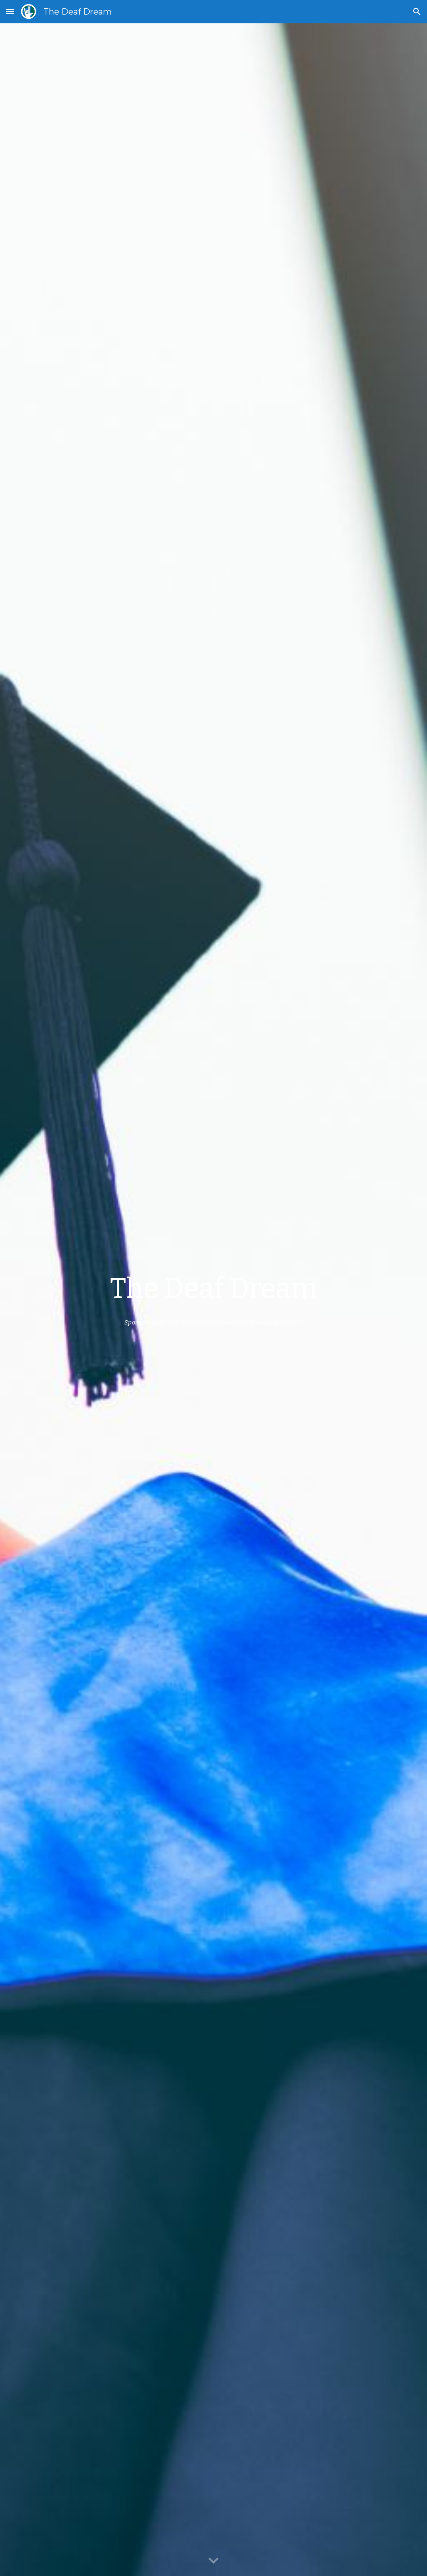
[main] (213, 1289)
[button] (10, 11)
